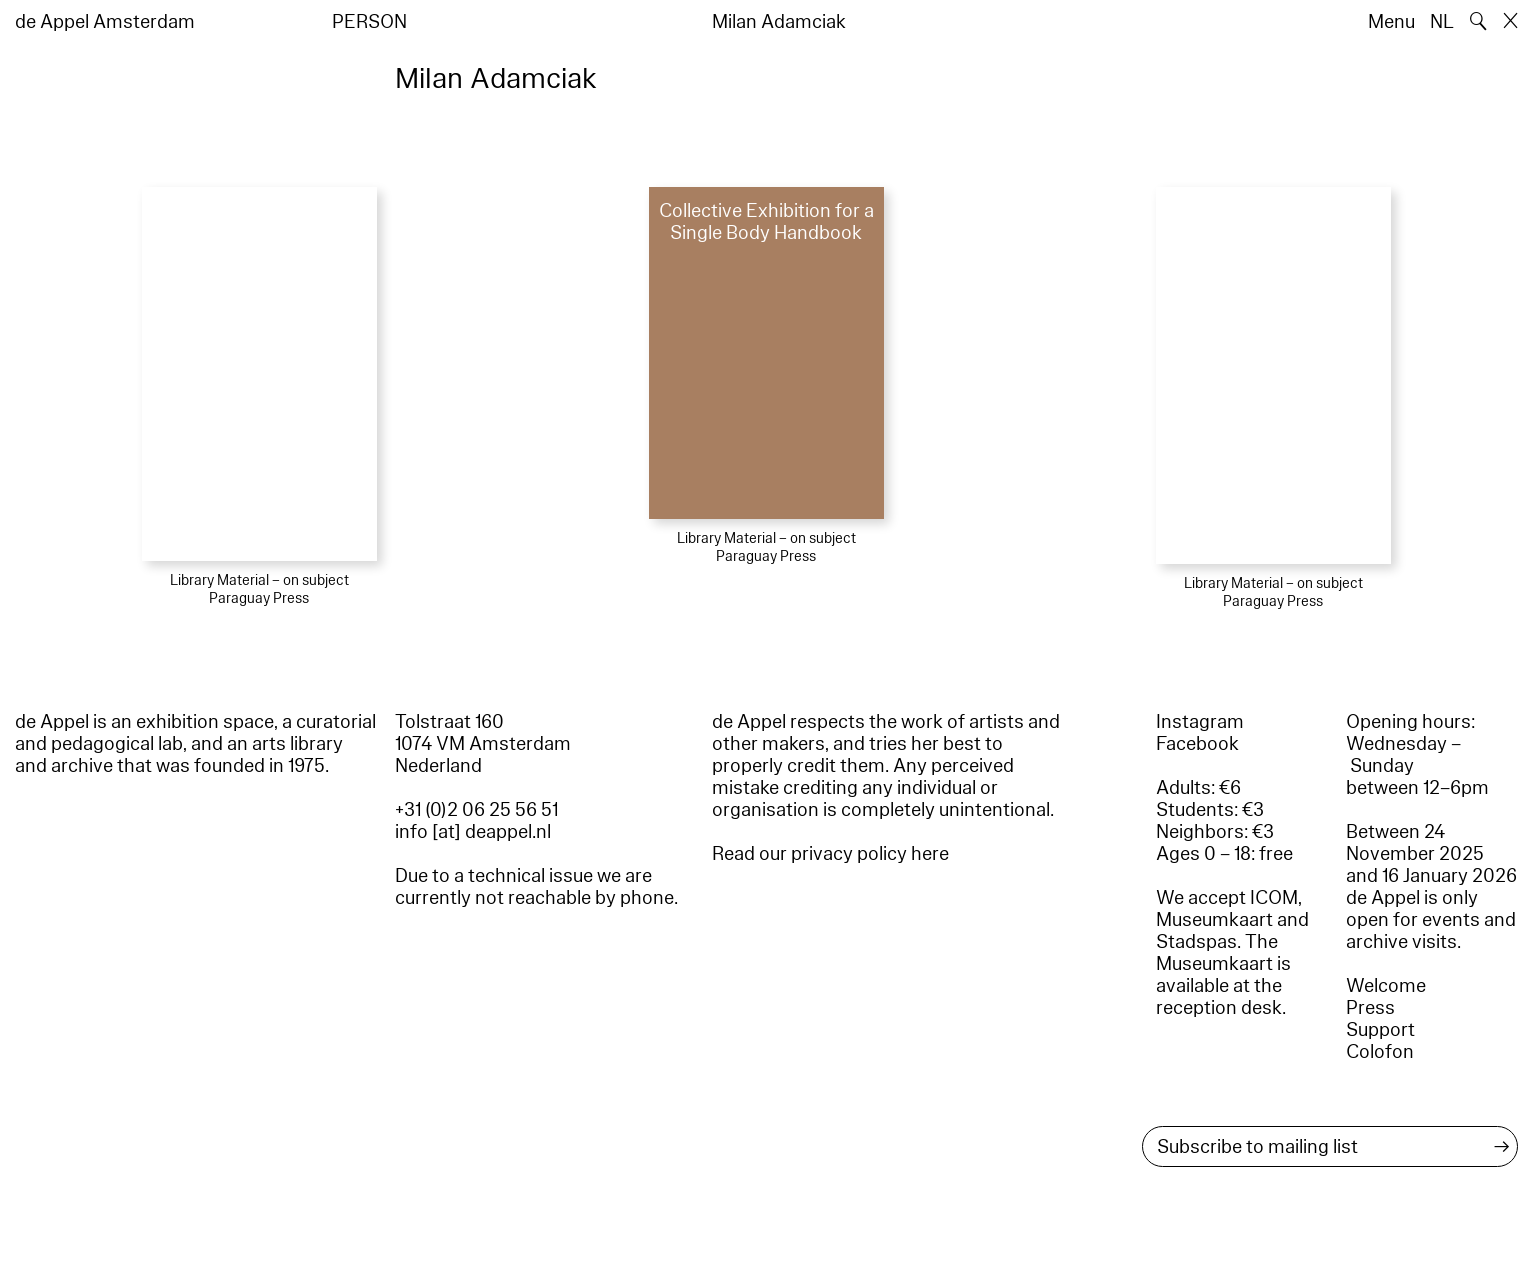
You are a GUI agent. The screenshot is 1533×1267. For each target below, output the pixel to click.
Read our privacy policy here (830, 854)
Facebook (1197, 744)
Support (1380, 1030)
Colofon (1380, 1052)
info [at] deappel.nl (473, 832)
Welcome (1386, 986)
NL (1442, 22)
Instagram (1200, 722)
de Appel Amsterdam (105, 22)
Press (1370, 1008)
